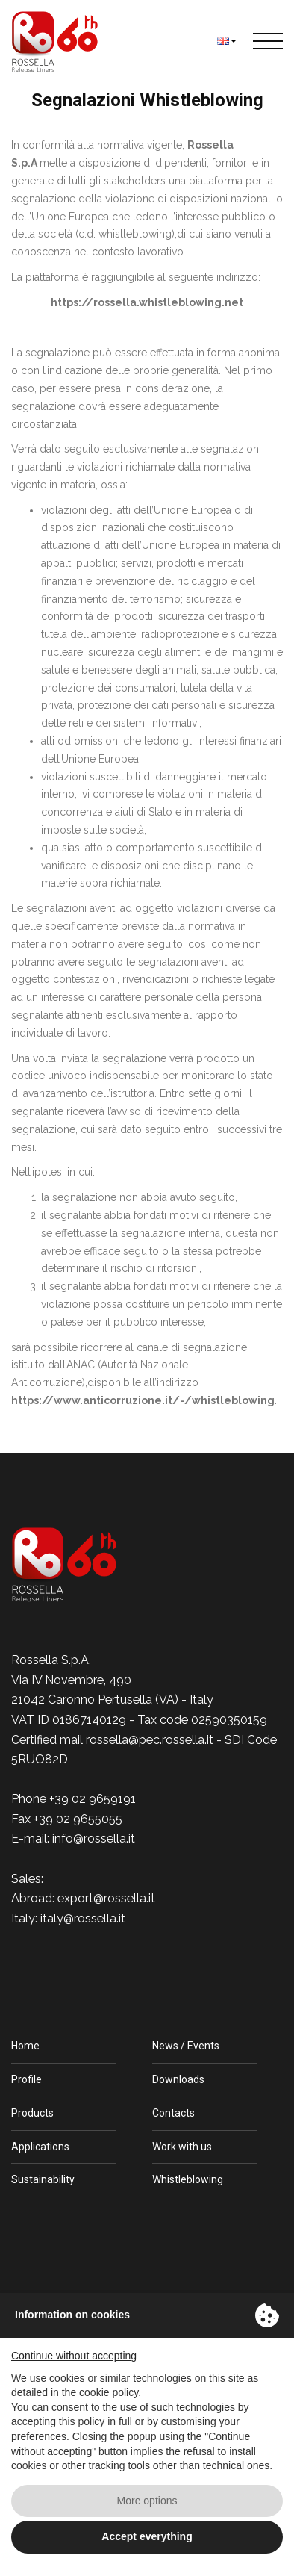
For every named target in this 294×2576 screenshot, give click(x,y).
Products (32, 2113)
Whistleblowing (187, 2179)
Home (25, 2046)
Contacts (173, 2113)
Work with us (182, 2147)
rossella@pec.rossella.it (149, 1740)
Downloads (178, 2079)
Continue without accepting (74, 2356)
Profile (26, 2079)
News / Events (185, 2046)
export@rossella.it (106, 1898)
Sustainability (43, 2179)
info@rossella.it (93, 1838)
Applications (40, 2147)
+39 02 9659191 (92, 1799)
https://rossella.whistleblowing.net (147, 302)
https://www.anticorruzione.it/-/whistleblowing (143, 1400)
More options (147, 2501)
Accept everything (146, 2536)
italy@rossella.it (82, 1918)
